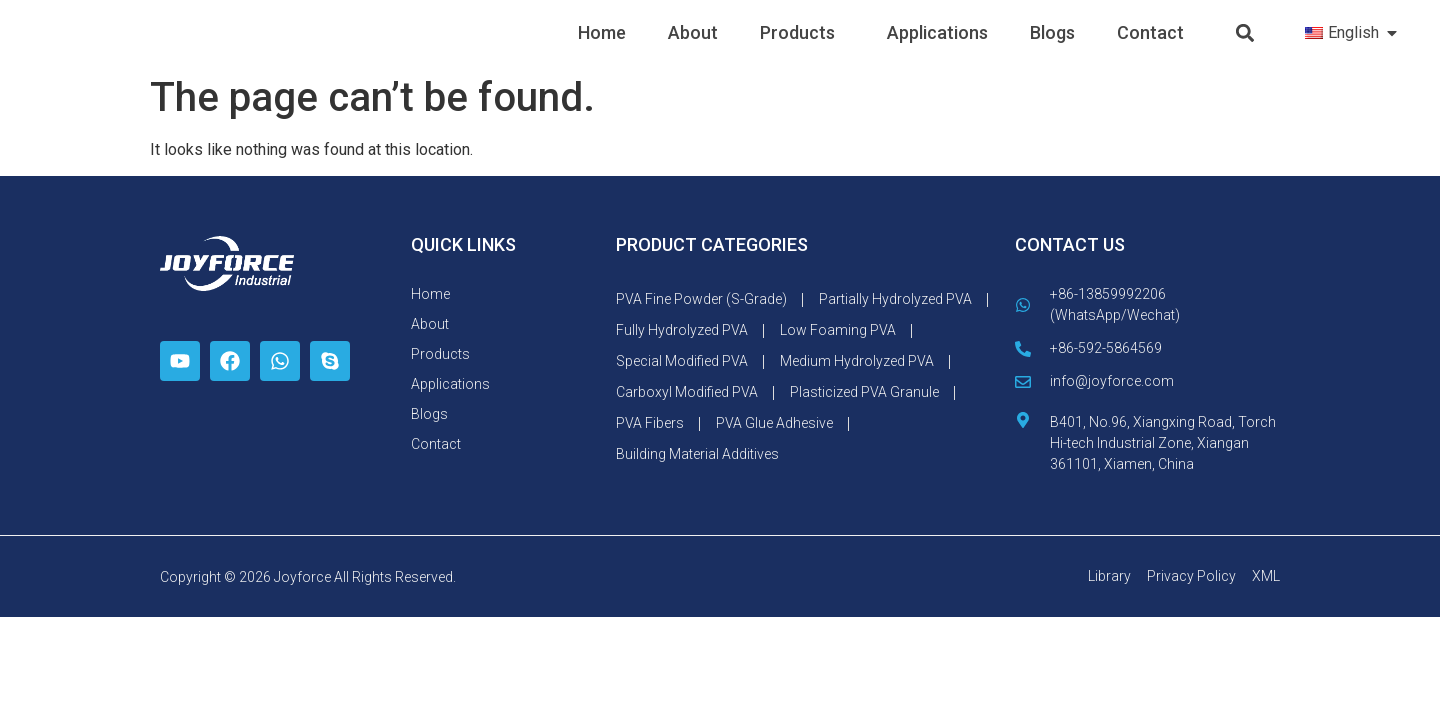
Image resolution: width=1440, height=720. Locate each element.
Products (802, 48)
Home (602, 48)
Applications (937, 48)
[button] (1245, 49)
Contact (1150, 48)
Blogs (1052, 48)
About (693, 48)
